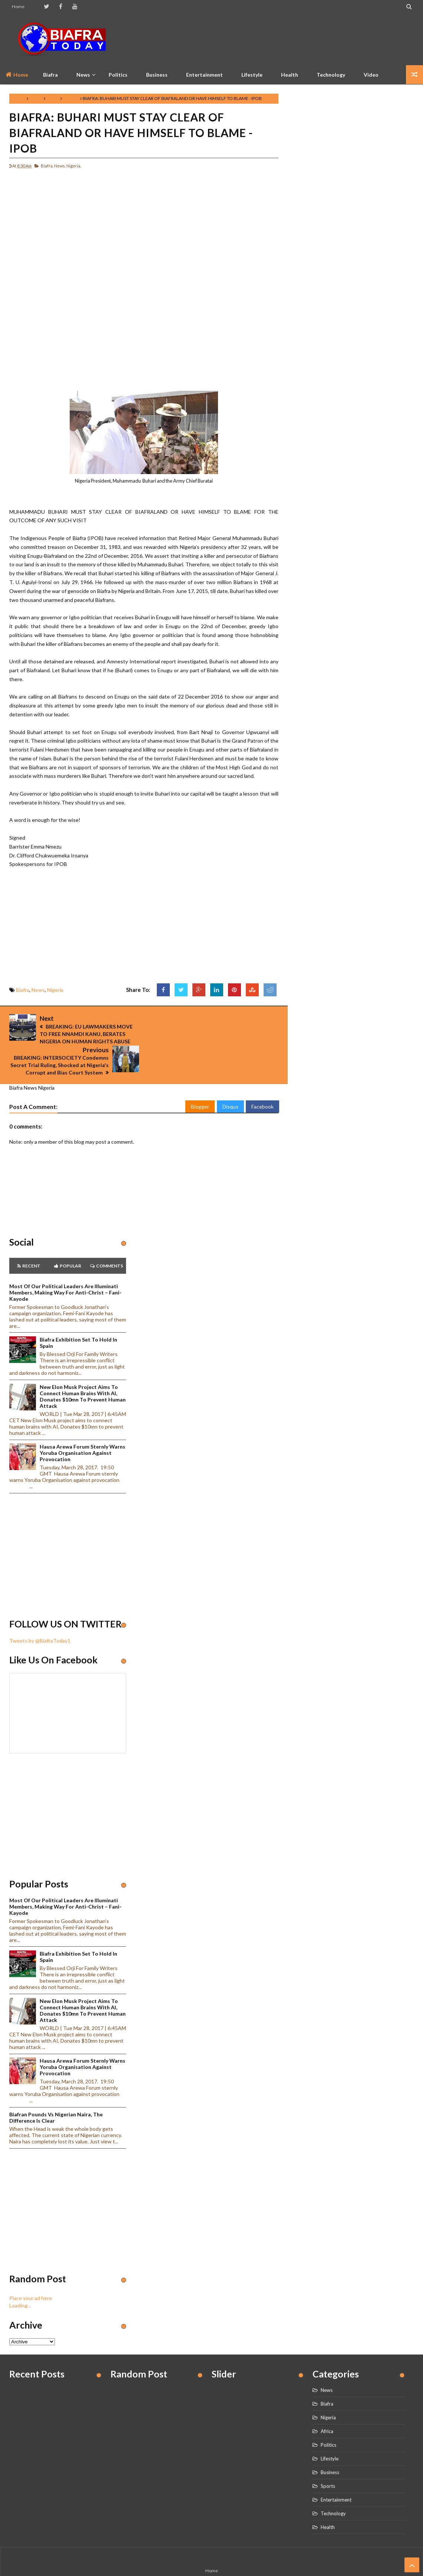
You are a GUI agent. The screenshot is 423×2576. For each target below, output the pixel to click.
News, (60, 165)
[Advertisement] (279, 39)
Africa (327, 2406)
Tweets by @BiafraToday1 (39, 1616)
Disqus (230, 1082)
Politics (118, 74)
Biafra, (47, 165)
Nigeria (71, 98)
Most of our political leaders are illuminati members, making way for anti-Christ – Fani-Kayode (65, 1267)
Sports (328, 2461)
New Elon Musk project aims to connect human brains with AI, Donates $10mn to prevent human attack (83, 1371)
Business (157, 74)
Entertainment (204, 74)
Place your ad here (30, 2273)
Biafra (36, 98)
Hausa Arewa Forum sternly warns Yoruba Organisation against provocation (82, 1428)
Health (289, 74)
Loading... (20, 2281)
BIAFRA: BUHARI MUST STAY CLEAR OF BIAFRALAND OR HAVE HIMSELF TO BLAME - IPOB (131, 132)
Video (371, 74)
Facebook (262, 1082)
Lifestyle (251, 74)
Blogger (200, 1082)
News (53, 98)
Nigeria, (73, 165)
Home (18, 6)
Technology (331, 74)
